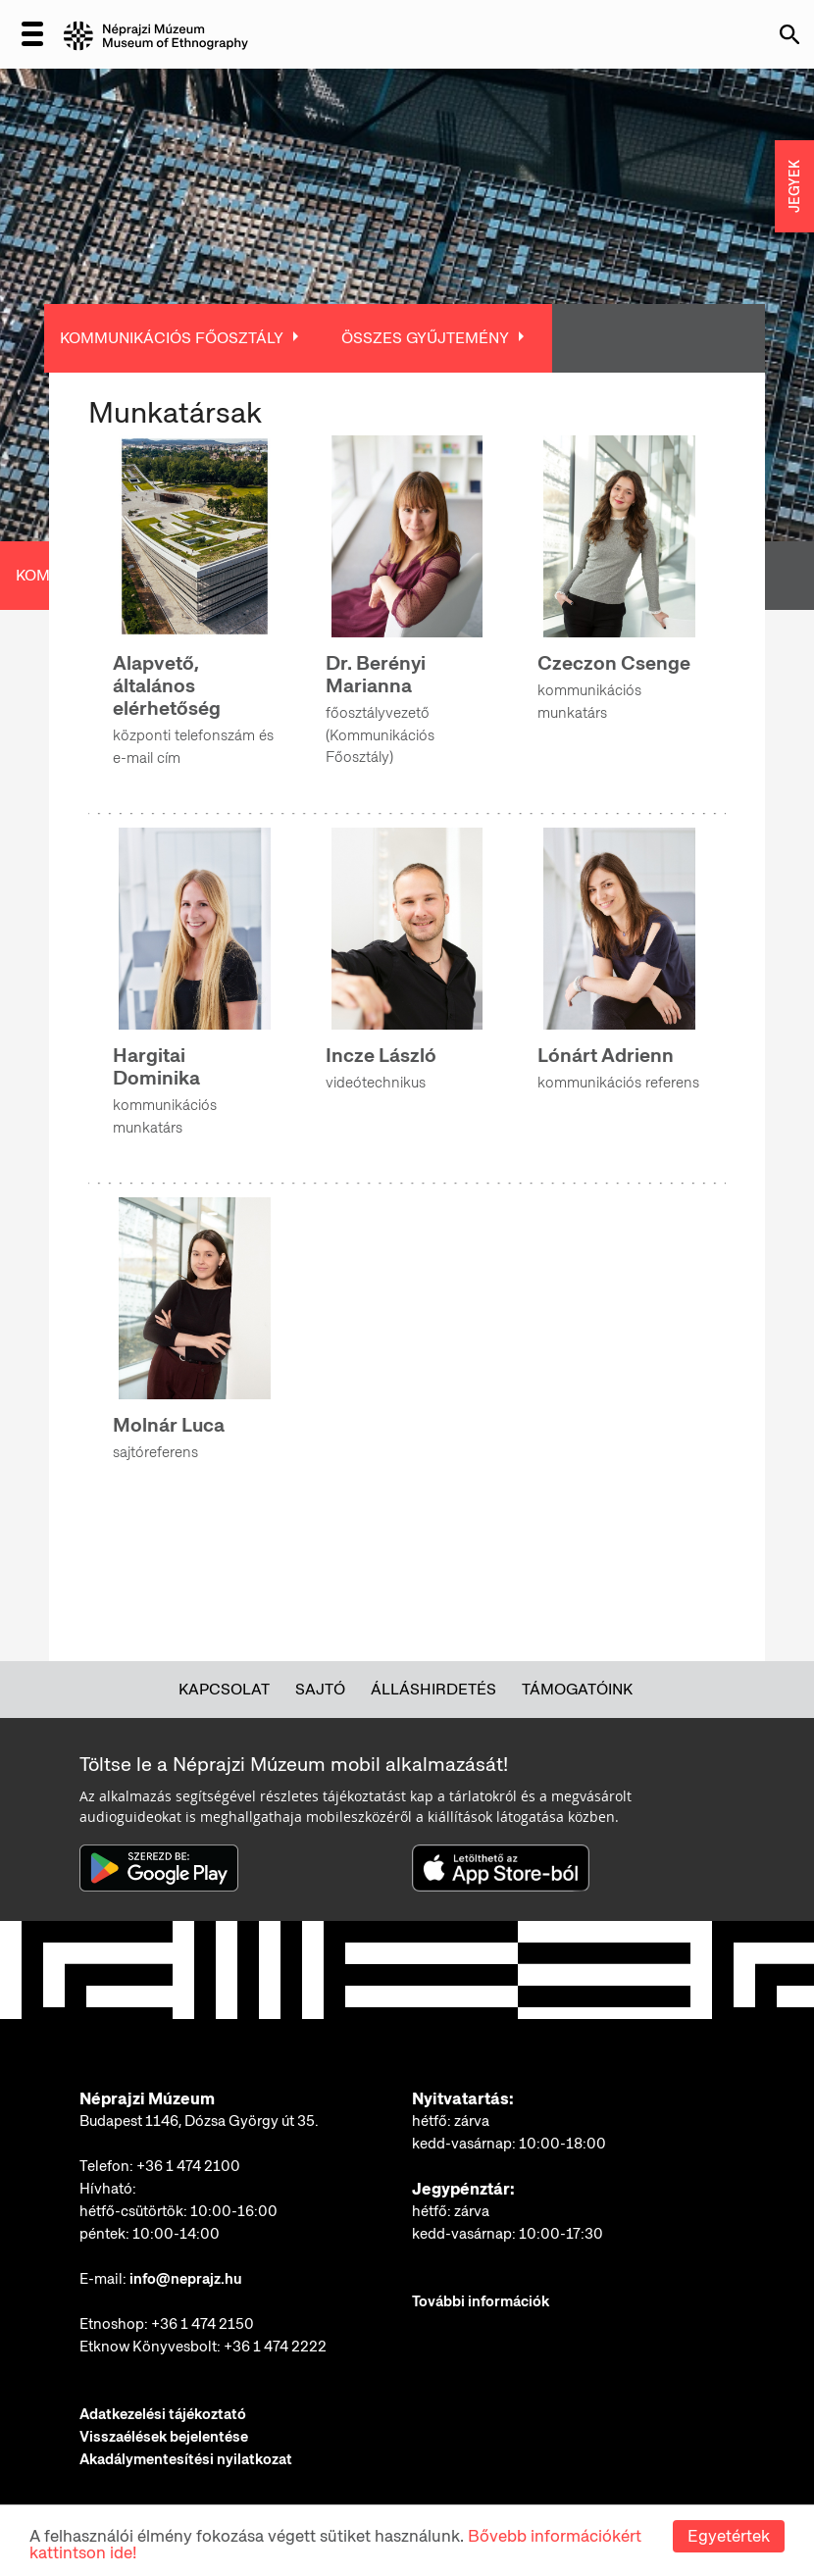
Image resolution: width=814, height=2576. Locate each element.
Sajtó (320, 1689)
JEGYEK (794, 186)
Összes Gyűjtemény (425, 338)
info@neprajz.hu (185, 2279)
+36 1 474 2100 (188, 2166)
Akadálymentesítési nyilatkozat (185, 2459)
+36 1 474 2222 (275, 2346)
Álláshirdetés (433, 1689)
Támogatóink (577, 1689)
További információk (480, 2301)
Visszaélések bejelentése (163, 2437)
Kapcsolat (224, 1689)
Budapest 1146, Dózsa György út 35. (199, 2121)
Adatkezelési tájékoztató (162, 2414)
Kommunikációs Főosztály (171, 338)
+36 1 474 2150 (202, 2324)
